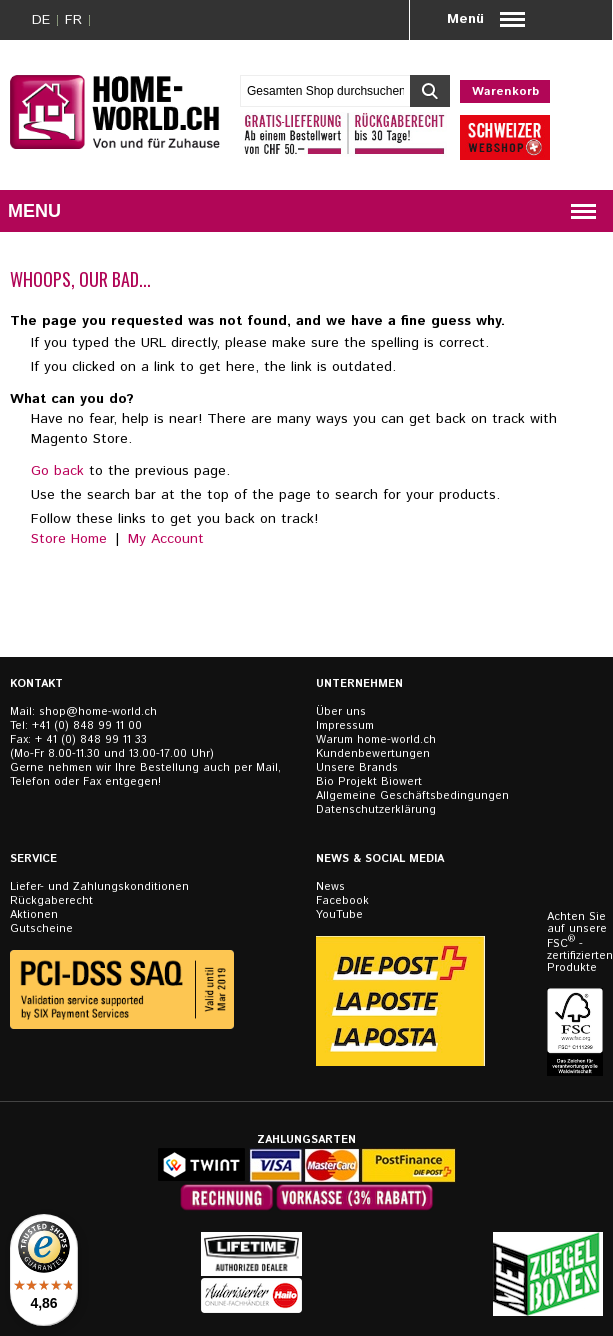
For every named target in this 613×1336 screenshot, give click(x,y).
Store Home (69, 539)
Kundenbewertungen (373, 754)
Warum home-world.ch (376, 740)
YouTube (339, 915)
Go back (57, 471)
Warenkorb (505, 91)
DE (41, 20)
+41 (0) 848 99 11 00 (87, 726)
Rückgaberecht (51, 901)
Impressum (345, 726)
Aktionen (34, 915)
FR (73, 20)
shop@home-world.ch (98, 712)
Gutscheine (41, 929)
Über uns (341, 712)
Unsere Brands (357, 768)
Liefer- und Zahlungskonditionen (99, 887)
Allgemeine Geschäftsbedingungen (412, 796)
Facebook (342, 901)
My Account (166, 539)
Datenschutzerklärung (376, 810)
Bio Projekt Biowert (369, 782)
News (330, 887)
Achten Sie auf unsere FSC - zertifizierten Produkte (577, 942)
